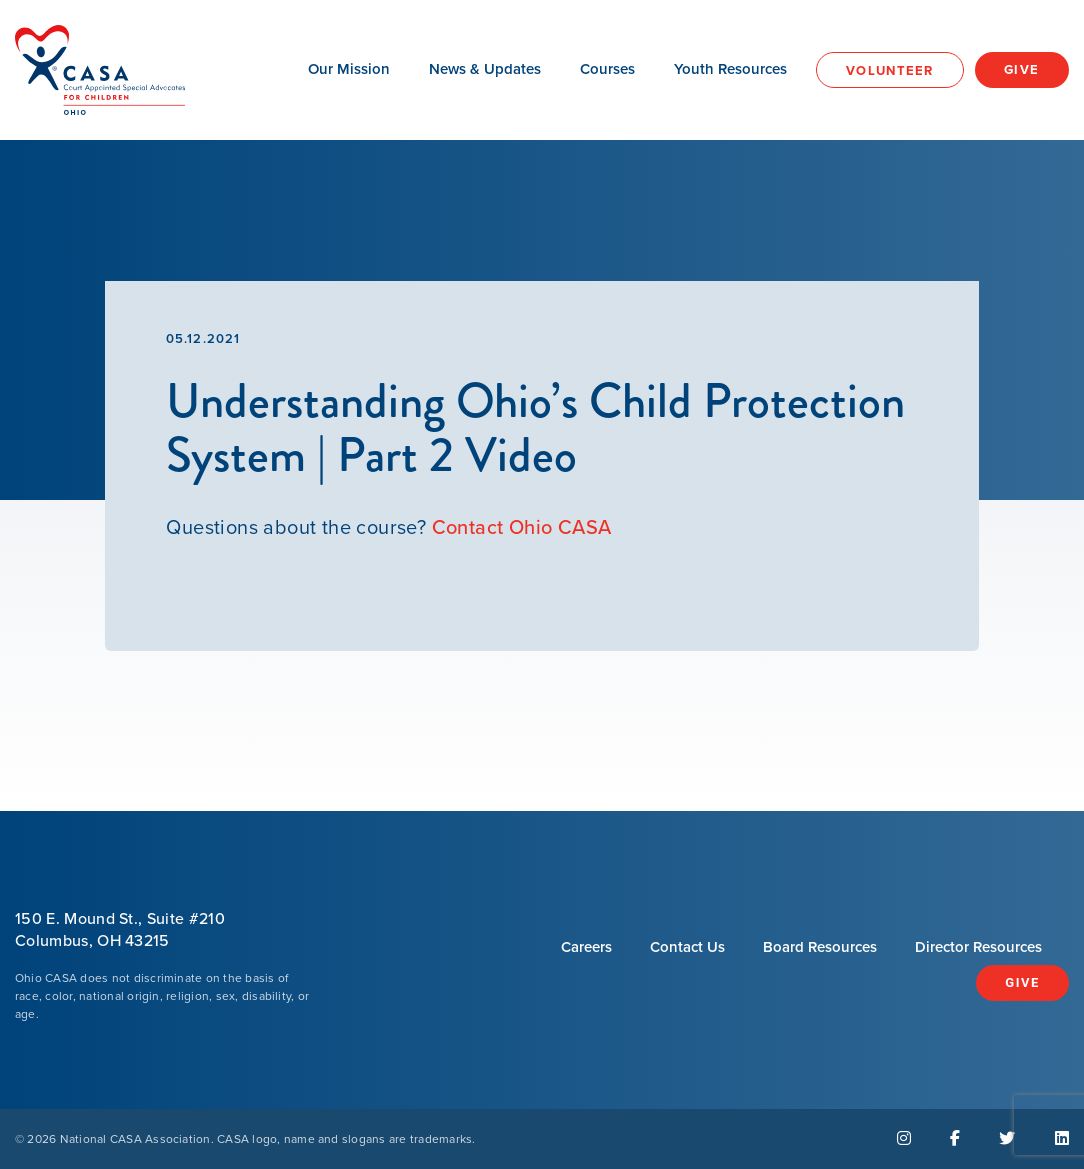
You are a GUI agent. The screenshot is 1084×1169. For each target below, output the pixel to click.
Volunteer (890, 70)
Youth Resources (730, 69)
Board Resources (820, 947)
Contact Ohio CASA (522, 527)
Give (1022, 69)
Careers (586, 947)
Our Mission (349, 69)
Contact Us (687, 947)
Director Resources (978, 947)
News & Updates (485, 69)
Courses (607, 69)
